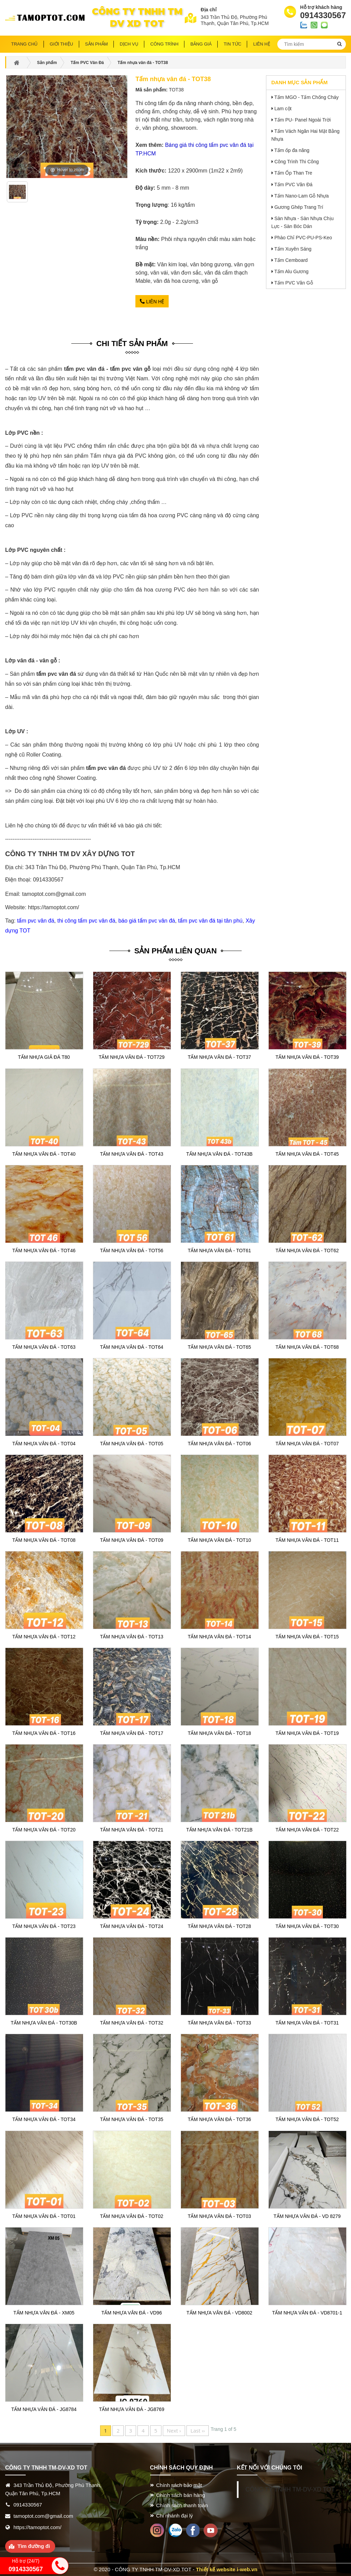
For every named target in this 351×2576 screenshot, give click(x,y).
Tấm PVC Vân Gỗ (293, 282)
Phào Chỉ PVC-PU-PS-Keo (303, 237)
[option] (17, 194)
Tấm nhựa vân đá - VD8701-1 (307, 2312)
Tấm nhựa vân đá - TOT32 (131, 2023)
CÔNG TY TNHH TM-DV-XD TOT (290, 2489)
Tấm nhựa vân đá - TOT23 (43, 1926)
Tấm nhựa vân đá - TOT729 (132, 1057)
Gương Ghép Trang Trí (298, 207)
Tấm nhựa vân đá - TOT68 (307, 1347)
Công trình (164, 44)
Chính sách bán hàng (180, 2495)
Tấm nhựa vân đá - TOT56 (131, 1250)
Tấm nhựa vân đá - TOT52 (307, 2119)
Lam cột (282, 108)
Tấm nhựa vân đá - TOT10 (219, 1540)
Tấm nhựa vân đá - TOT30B (44, 2023)
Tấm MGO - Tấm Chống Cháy (306, 97)
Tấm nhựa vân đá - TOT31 (307, 2023)
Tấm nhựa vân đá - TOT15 (307, 1636)
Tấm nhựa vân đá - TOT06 (219, 1443)
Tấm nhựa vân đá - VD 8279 (307, 2216)
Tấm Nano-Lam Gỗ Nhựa (301, 196)
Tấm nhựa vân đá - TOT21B (219, 1829)
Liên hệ (152, 302)
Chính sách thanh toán (182, 2505)
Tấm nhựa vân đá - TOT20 (43, 1829)
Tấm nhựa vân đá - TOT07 (307, 1443)
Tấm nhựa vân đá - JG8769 (131, 2409)
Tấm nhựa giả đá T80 (44, 1057)
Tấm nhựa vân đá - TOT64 (131, 1347)
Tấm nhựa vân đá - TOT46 (43, 1250)
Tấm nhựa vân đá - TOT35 (131, 2119)
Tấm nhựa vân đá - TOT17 (131, 1733)
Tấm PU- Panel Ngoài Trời (302, 120)
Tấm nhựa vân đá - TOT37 (219, 1057)
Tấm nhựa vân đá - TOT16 (43, 1733)
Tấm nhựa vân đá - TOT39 (307, 1057)
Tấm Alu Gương (291, 271)
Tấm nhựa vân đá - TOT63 (43, 1347)
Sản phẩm (96, 44)
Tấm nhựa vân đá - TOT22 (307, 1829)
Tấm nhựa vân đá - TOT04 (43, 1443)
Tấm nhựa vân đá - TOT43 (131, 1154)
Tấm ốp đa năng (291, 150)
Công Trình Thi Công (296, 161)
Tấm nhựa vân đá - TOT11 (307, 1540)
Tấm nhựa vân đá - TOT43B (219, 1154)
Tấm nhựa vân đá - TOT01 (43, 2216)
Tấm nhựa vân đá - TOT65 (219, 1347)
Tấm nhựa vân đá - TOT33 (219, 2023)
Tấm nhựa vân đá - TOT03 (219, 2216)
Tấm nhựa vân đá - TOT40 (43, 1154)
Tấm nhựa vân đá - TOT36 (219, 2119)
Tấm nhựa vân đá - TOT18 (219, 1733)
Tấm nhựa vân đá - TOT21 (131, 1829)
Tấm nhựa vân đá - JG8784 (43, 2409)
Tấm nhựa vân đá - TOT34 (43, 2119)
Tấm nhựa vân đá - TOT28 (219, 1926)
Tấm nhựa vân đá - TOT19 (307, 1733)
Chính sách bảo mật (179, 2485)
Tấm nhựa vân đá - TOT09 (131, 1540)
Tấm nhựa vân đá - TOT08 (43, 1540)
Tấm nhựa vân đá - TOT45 (307, 1154)
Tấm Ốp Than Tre (293, 173)
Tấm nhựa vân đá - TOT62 (307, 1250)
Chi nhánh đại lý (174, 2515)
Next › (174, 2430)
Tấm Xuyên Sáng (292, 249)
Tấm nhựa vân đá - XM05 (43, 2312)
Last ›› (198, 2430)
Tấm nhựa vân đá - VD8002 (219, 2312)
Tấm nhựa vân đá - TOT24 (131, 1926)
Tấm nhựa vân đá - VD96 (131, 2312)
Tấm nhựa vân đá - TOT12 (43, 1636)
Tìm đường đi (33, 2546)
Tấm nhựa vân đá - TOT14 (219, 1636)
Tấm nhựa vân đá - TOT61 (219, 1250)
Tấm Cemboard (290, 260)
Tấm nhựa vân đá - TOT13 (131, 1636)
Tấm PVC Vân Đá (293, 184)
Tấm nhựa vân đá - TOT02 (131, 2216)
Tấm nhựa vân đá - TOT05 (131, 1443)
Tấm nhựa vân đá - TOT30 (307, 1926)
